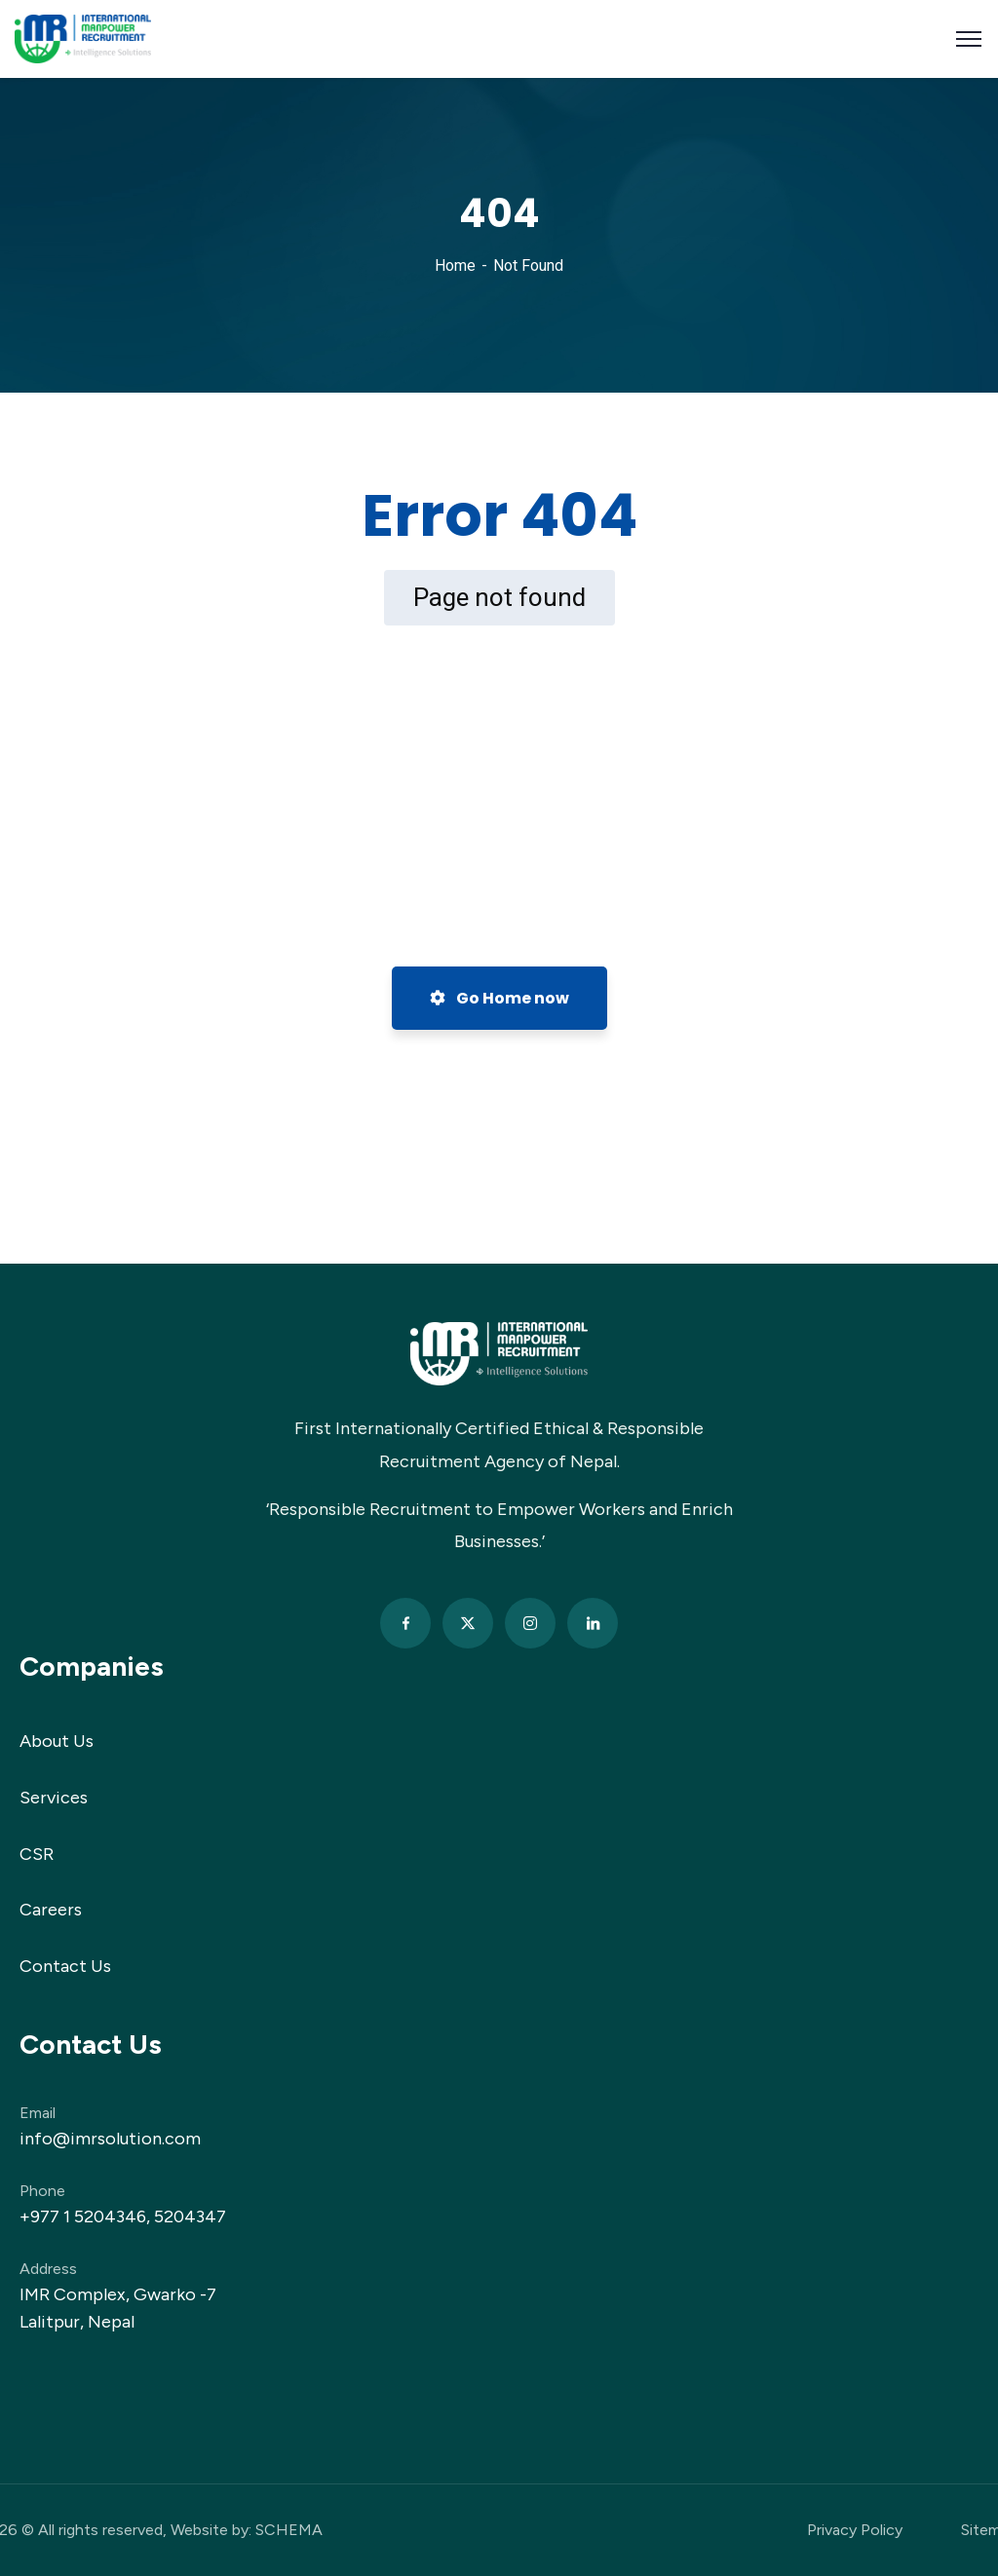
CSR (36, 1854)
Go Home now (499, 998)
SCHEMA (289, 2529)
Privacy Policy (854, 2529)
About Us (56, 1741)
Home (455, 265)
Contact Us (65, 1966)
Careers (50, 1909)
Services (53, 1797)
